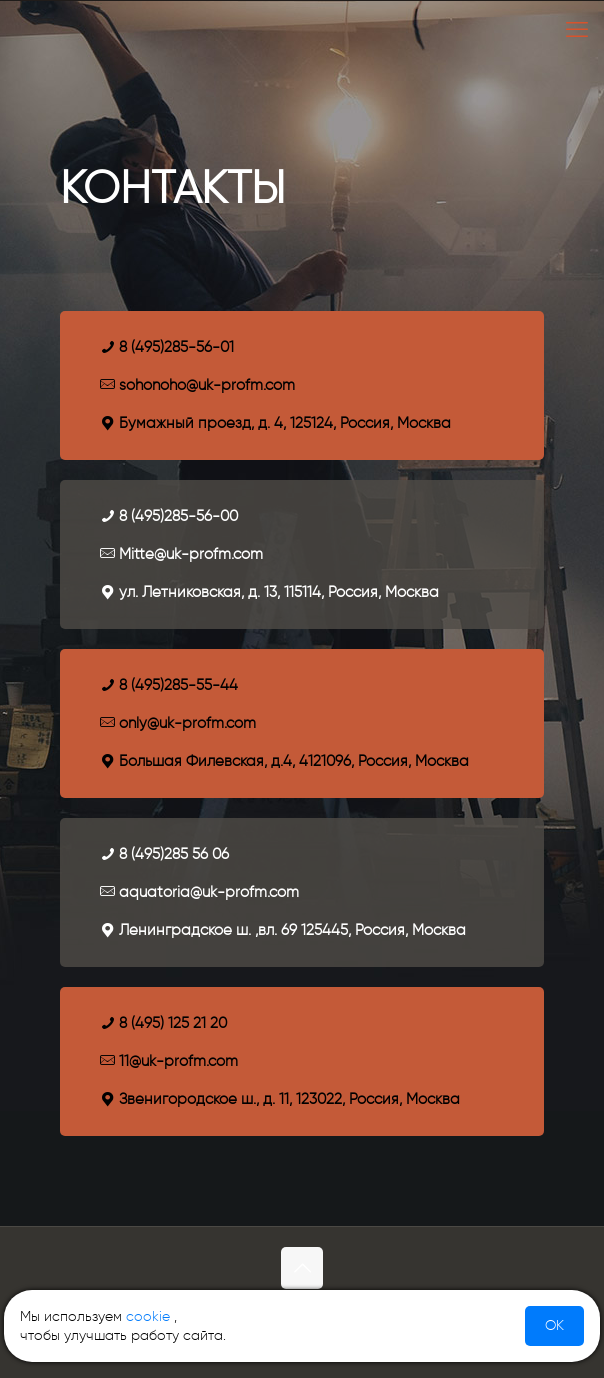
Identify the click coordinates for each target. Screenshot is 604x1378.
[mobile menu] (577, 30)
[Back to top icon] (302, 1268)
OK (554, 1325)
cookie (148, 1316)
